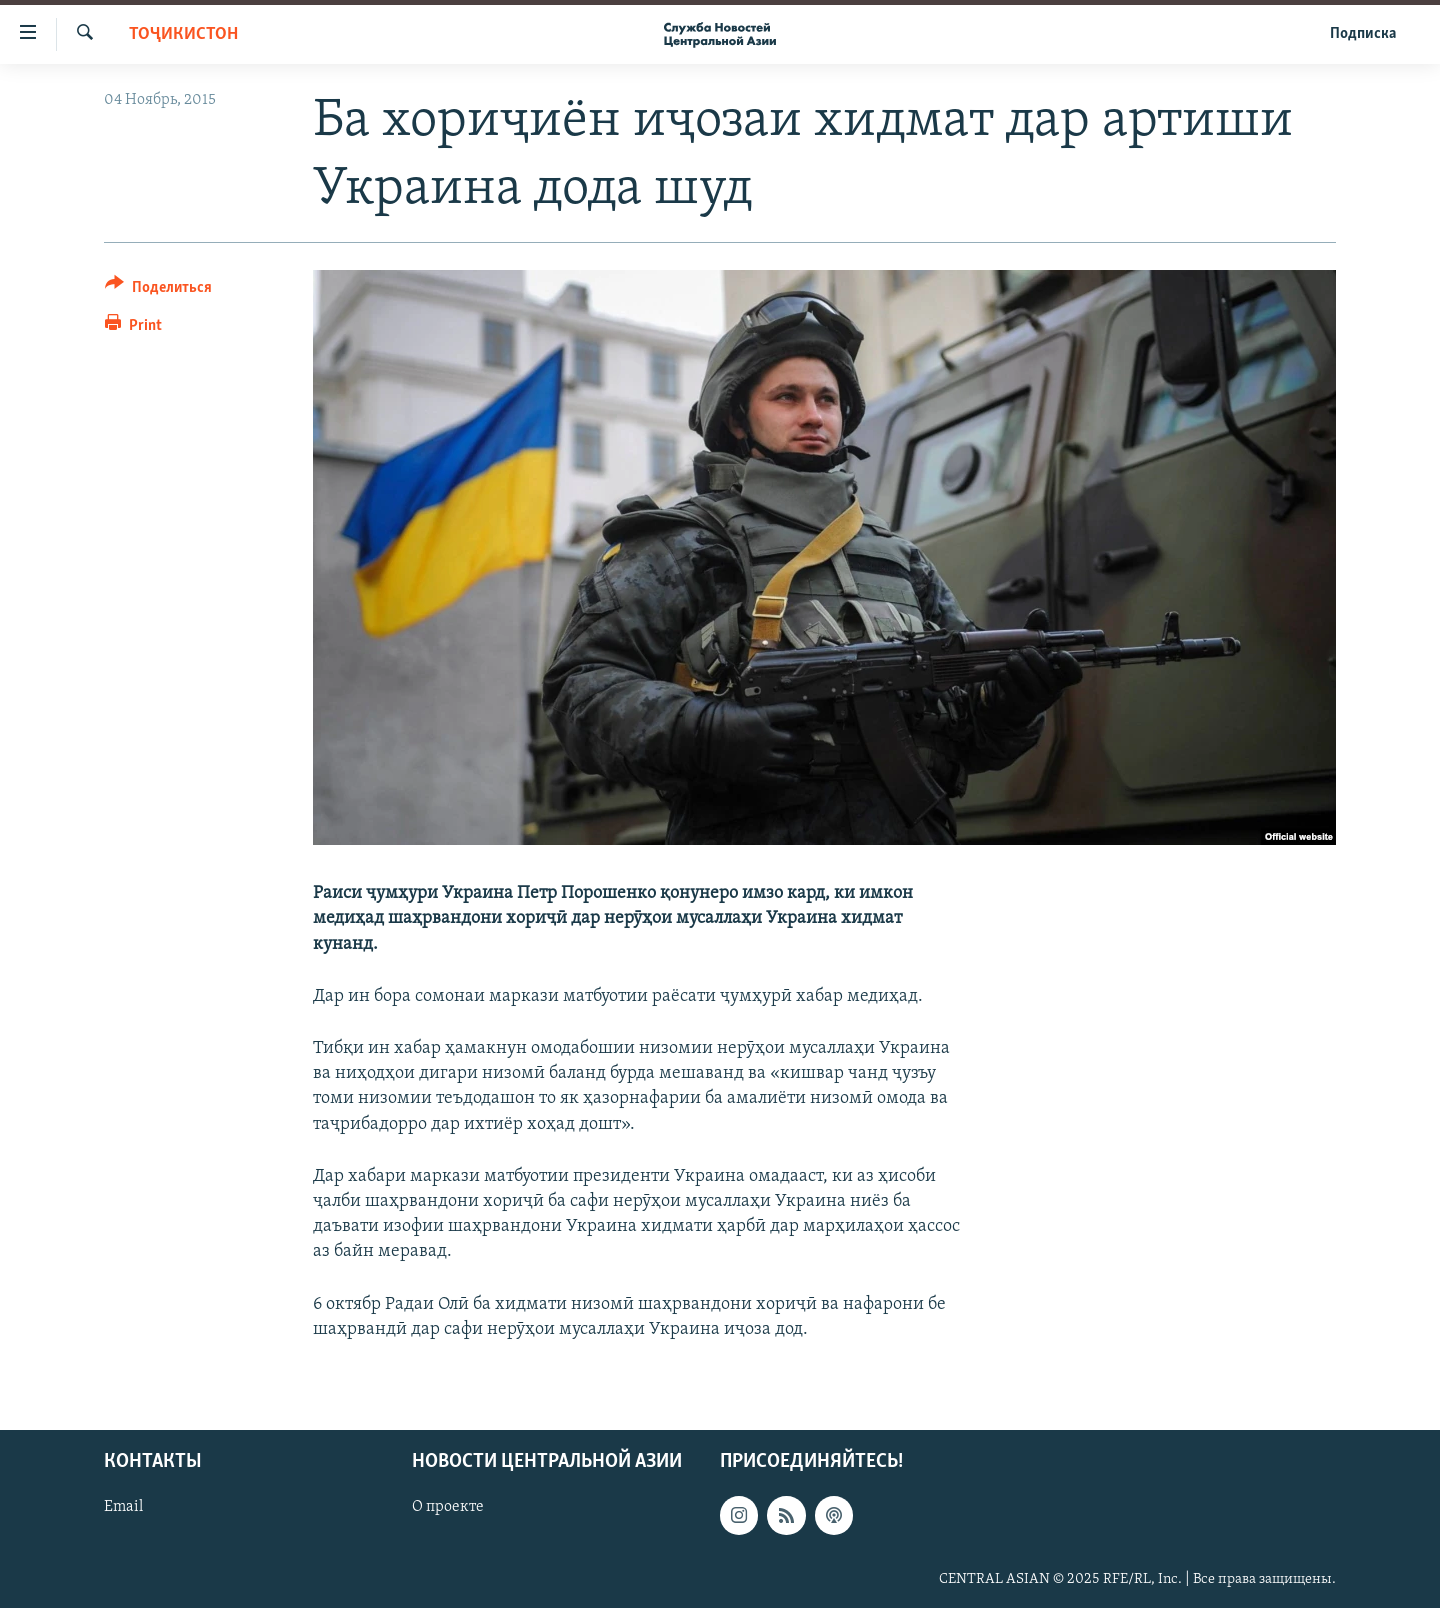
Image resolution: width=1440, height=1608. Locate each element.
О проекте (448, 1507)
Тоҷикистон (183, 34)
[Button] (158, 290)
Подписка (1363, 34)
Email (123, 1507)
